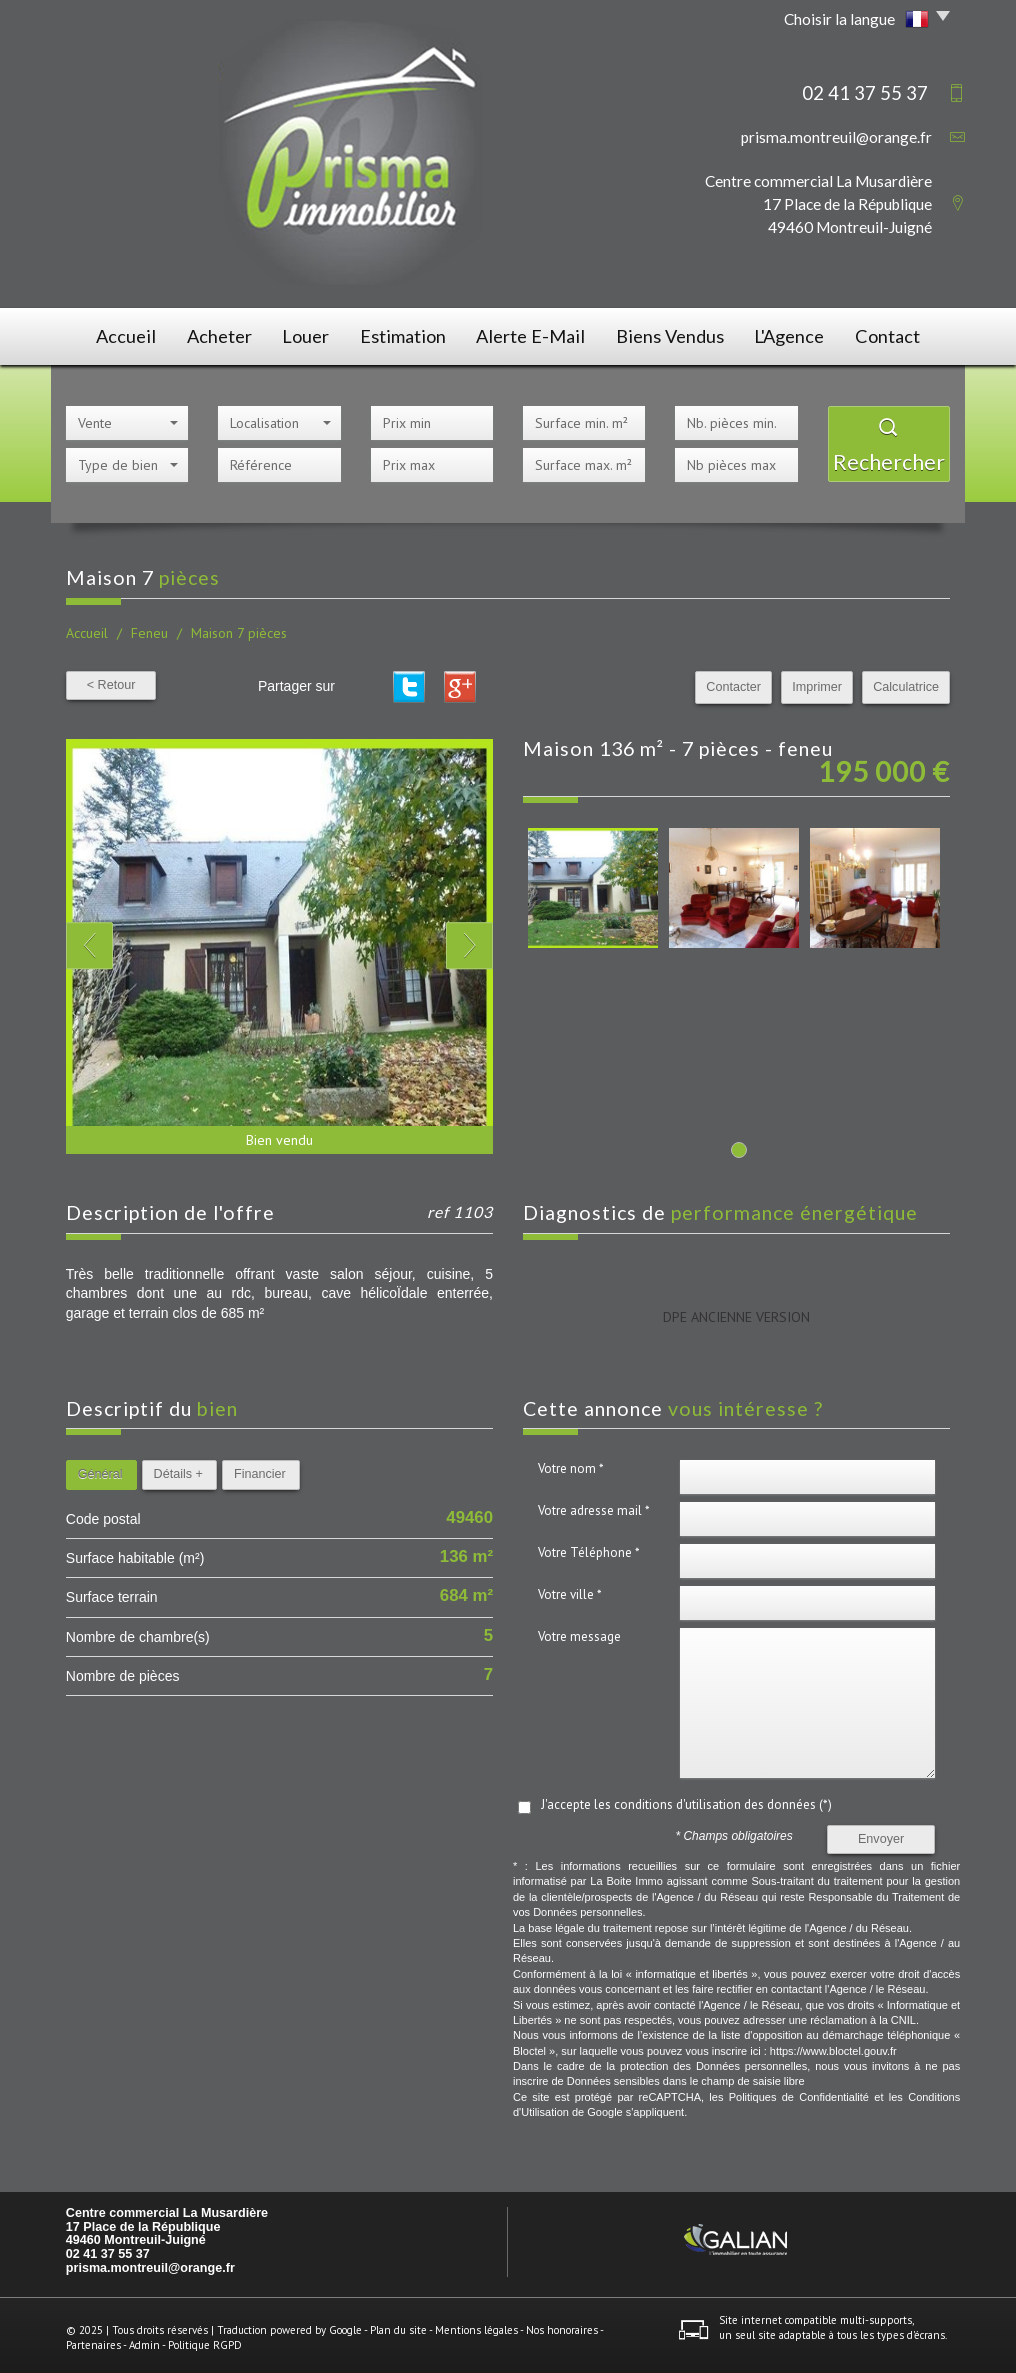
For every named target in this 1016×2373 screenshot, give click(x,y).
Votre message (579, 1630)
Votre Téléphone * (589, 1546)
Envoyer (881, 1832)
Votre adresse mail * (594, 1504)
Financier (260, 1468)
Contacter (734, 681)
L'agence (794, 333)
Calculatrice (906, 681)
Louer (309, 333)
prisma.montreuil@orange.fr (836, 137)
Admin (144, 2339)
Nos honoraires (562, 2323)
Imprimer (818, 681)
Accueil (114, 333)
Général (100, 1468)
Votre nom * (571, 1462)
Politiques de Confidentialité (799, 2091)
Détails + (178, 1468)
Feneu (149, 627)
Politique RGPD (205, 2339)
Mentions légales (476, 2323)
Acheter (214, 333)
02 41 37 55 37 (108, 2248)
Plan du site (398, 2323)
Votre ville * (570, 1588)
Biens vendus (672, 333)
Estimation (411, 333)
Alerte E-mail (537, 333)
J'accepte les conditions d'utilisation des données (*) (686, 1798)
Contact (899, 333)
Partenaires (93, 2339)
